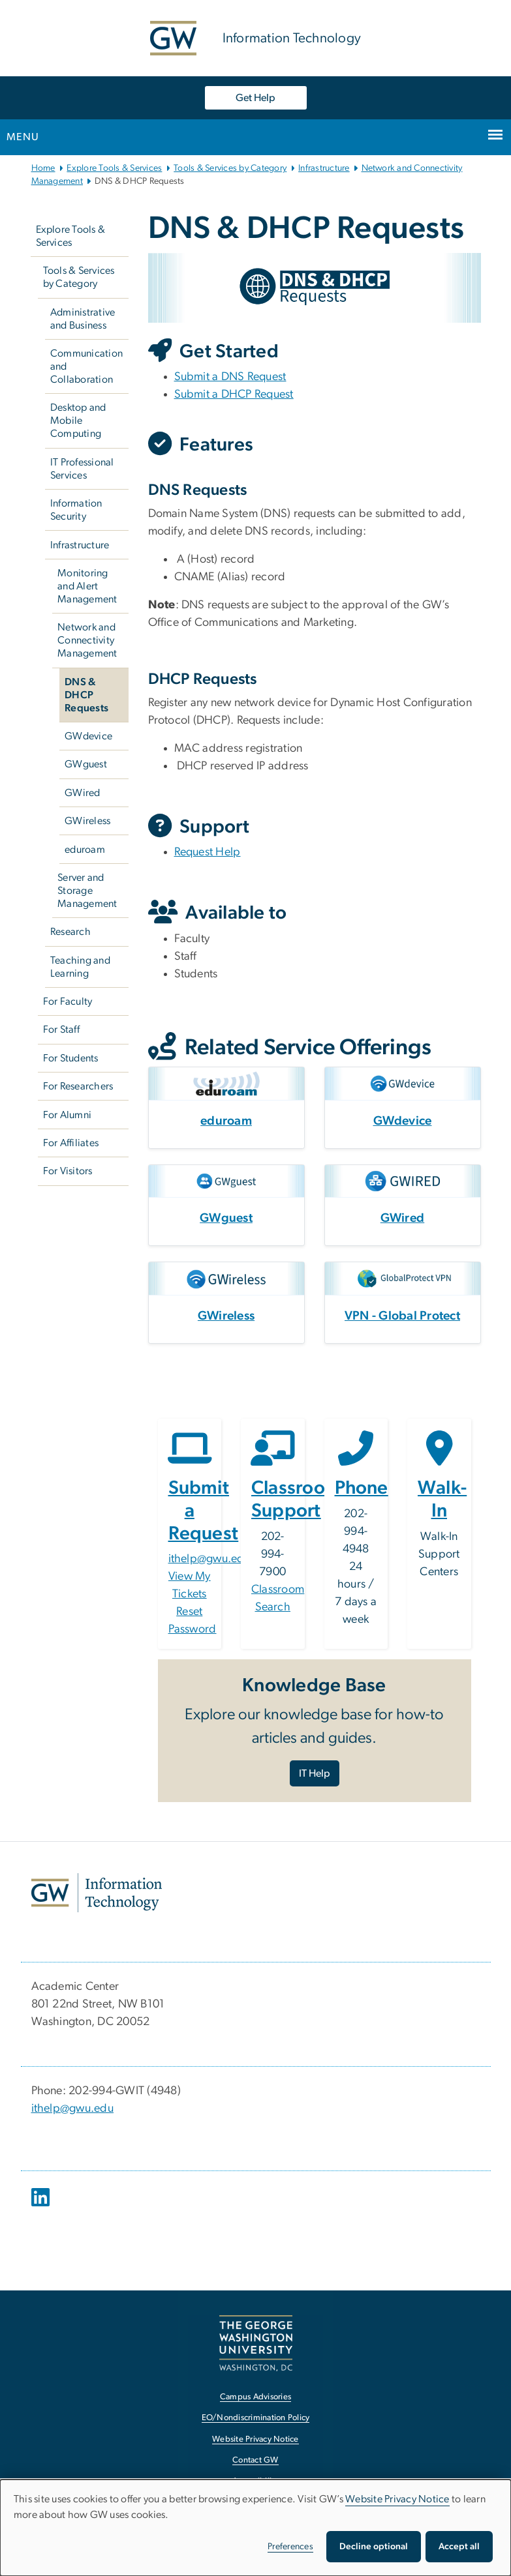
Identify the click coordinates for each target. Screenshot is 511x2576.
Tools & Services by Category (230, 168)
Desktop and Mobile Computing (78, 420)
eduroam (85, 849)
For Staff (61, 1029)
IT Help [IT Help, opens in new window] (314, 1773)
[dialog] (255, 2528)
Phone (361, 1488)
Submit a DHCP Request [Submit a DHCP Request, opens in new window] (234, 394)
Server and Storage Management (87, 890)
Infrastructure (324, 168)
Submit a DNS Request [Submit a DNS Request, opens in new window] (230, 377)
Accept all (459, 2546)
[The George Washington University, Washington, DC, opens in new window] (255, 2343)
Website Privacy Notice (397, 2499)
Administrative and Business (83, 319)
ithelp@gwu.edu (209, 1559)
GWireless (87, 821)
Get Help (255, 98)
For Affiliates (71, 1143)
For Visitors (68, 1171)
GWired (83, 793)
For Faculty (68, 1001)
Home (43, 168)
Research (70, 931)
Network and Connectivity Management (87, 640)
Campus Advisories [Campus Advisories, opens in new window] (255, 2397)
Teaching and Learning (80, 967)
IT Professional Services (82, 469)
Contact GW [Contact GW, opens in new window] (255, 2460)
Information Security (76, 510)
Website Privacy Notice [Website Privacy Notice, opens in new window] (255, 2439)
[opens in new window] (41, 2207)
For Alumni (67, 1115)
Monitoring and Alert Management (87, 586)
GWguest (86, 764)
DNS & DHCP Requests (86, 695)
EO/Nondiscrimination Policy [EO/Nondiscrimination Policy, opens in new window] (256, 2418)
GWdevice (88, 736)
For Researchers (78, 1086)
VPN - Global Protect (402, 1316)
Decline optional (373, 2546)
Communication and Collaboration (86, 366)
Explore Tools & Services (114, 168)
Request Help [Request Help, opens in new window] (207, 852)
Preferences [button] (290, 2546)
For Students (71, 1058)
